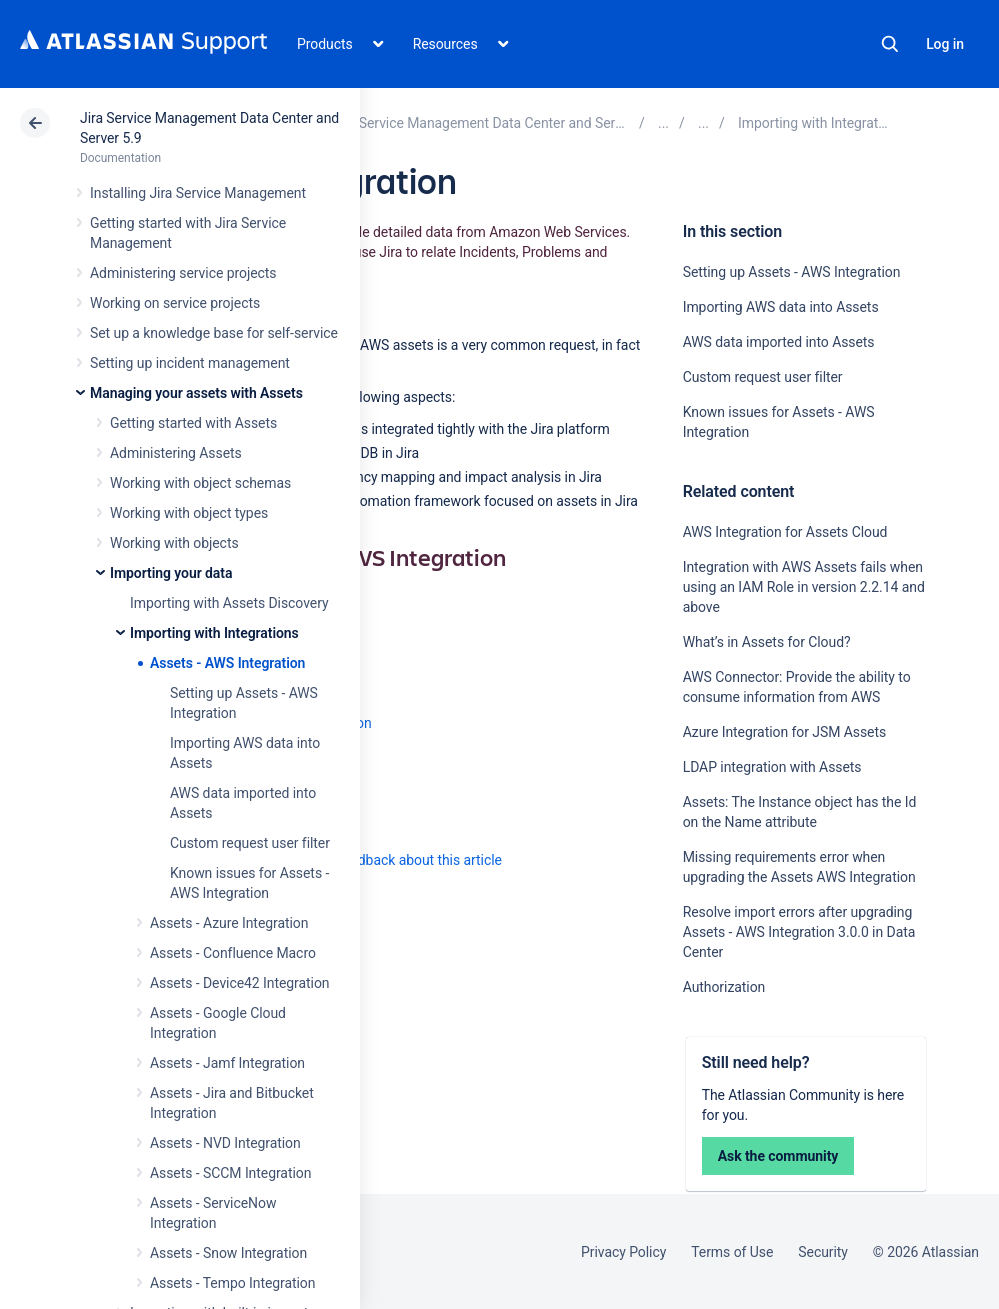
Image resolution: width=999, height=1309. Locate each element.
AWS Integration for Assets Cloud (785, 532)
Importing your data (171, 573)
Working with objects (174, 543)
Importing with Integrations (214, 633)
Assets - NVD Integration (225, 1143)
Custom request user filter (250, 843)
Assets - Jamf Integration (227, 1063)
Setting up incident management (190, 363)
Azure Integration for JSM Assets (784, 732)
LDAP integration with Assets (772, 767)
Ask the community (778, 1156)
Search (890, 44)
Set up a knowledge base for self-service (214, 333)
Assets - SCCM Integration (230, 1173)
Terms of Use (732, 1252)
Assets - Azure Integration (229, 923)
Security (823, 1252)
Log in (945, 44)
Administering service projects (183, 273)
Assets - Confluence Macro (233, 953)
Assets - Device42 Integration (239, 983)
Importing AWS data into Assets (781, 307)
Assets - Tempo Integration (232, 1283)
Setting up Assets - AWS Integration (792, 272)
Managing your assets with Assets (196, 393)
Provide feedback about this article (395, 860)
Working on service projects (175, 303)
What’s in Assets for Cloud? (767, 642)
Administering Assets (176, 453)
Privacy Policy (623, 1252)
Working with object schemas (200, 483)
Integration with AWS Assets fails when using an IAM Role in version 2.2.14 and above (804, 587)
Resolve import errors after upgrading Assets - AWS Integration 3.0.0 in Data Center (799, 932)
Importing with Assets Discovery (229, 603)
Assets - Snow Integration (228, 1253)
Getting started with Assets (193, 423)
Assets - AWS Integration (227, 663)
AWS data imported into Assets (779, 342)
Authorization (724, 987)
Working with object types (189, 513)
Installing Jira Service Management (198, 193)
